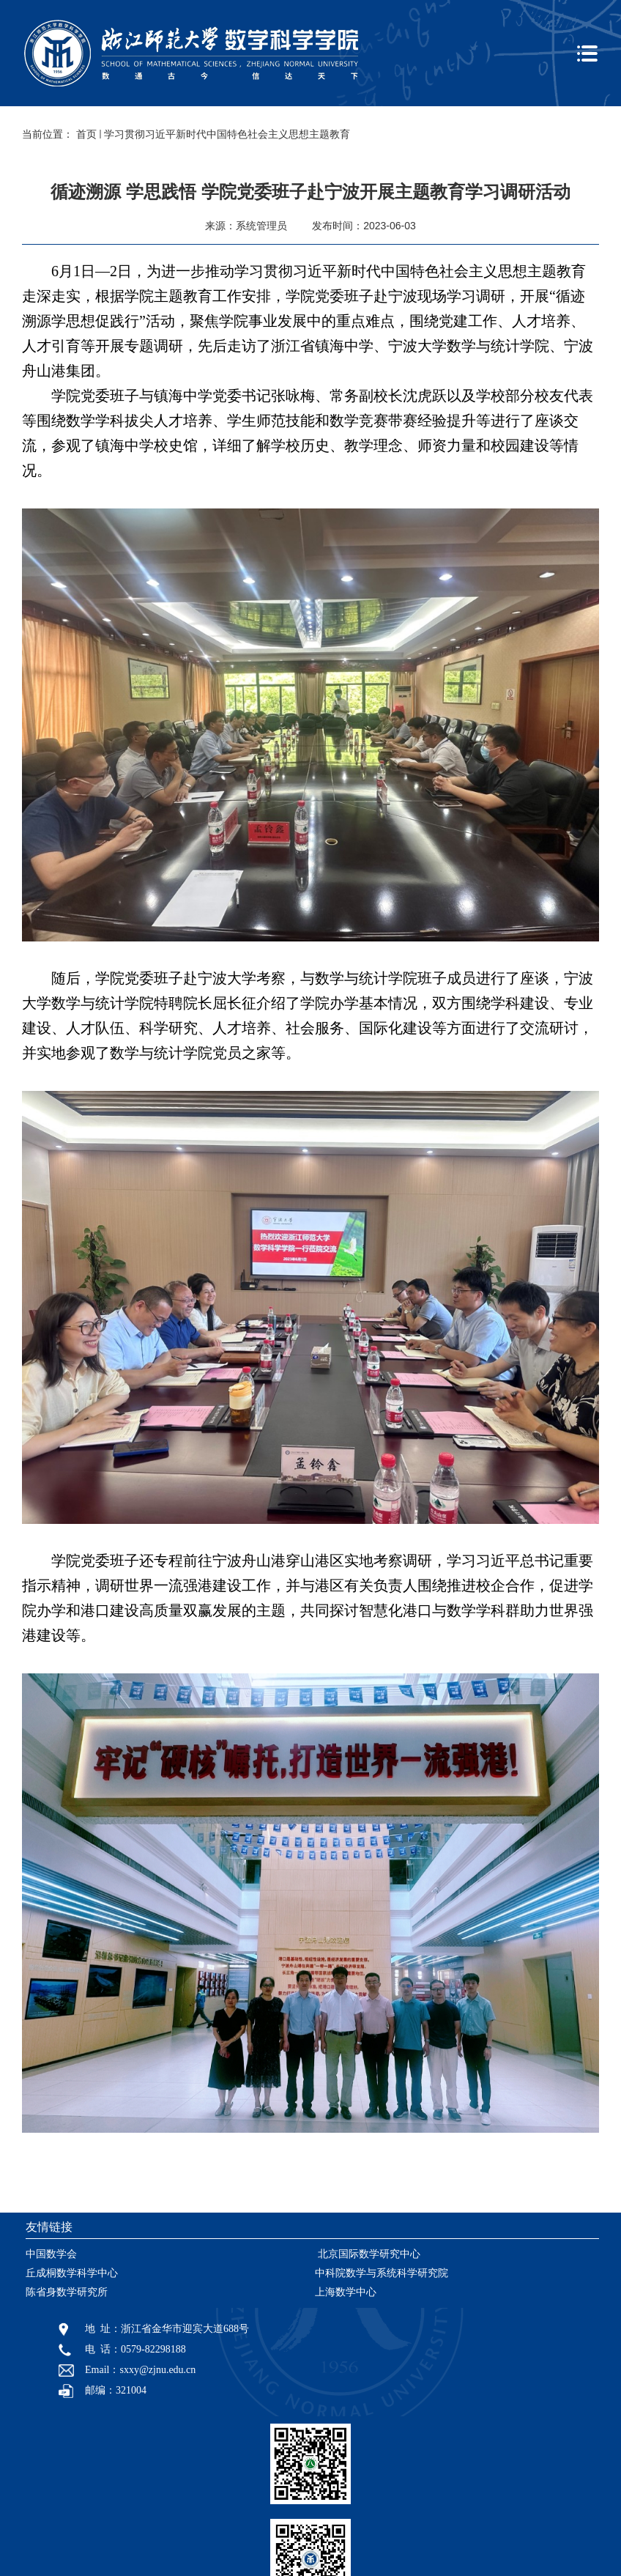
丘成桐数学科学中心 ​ (73, 2273)
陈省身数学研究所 (67, 2292)
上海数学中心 (345, 2292)
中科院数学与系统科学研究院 (381, 2273)
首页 (86, 134)
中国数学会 (51, 2253)
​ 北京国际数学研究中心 (367, 2253)
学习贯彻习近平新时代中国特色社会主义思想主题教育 (227, 134)
